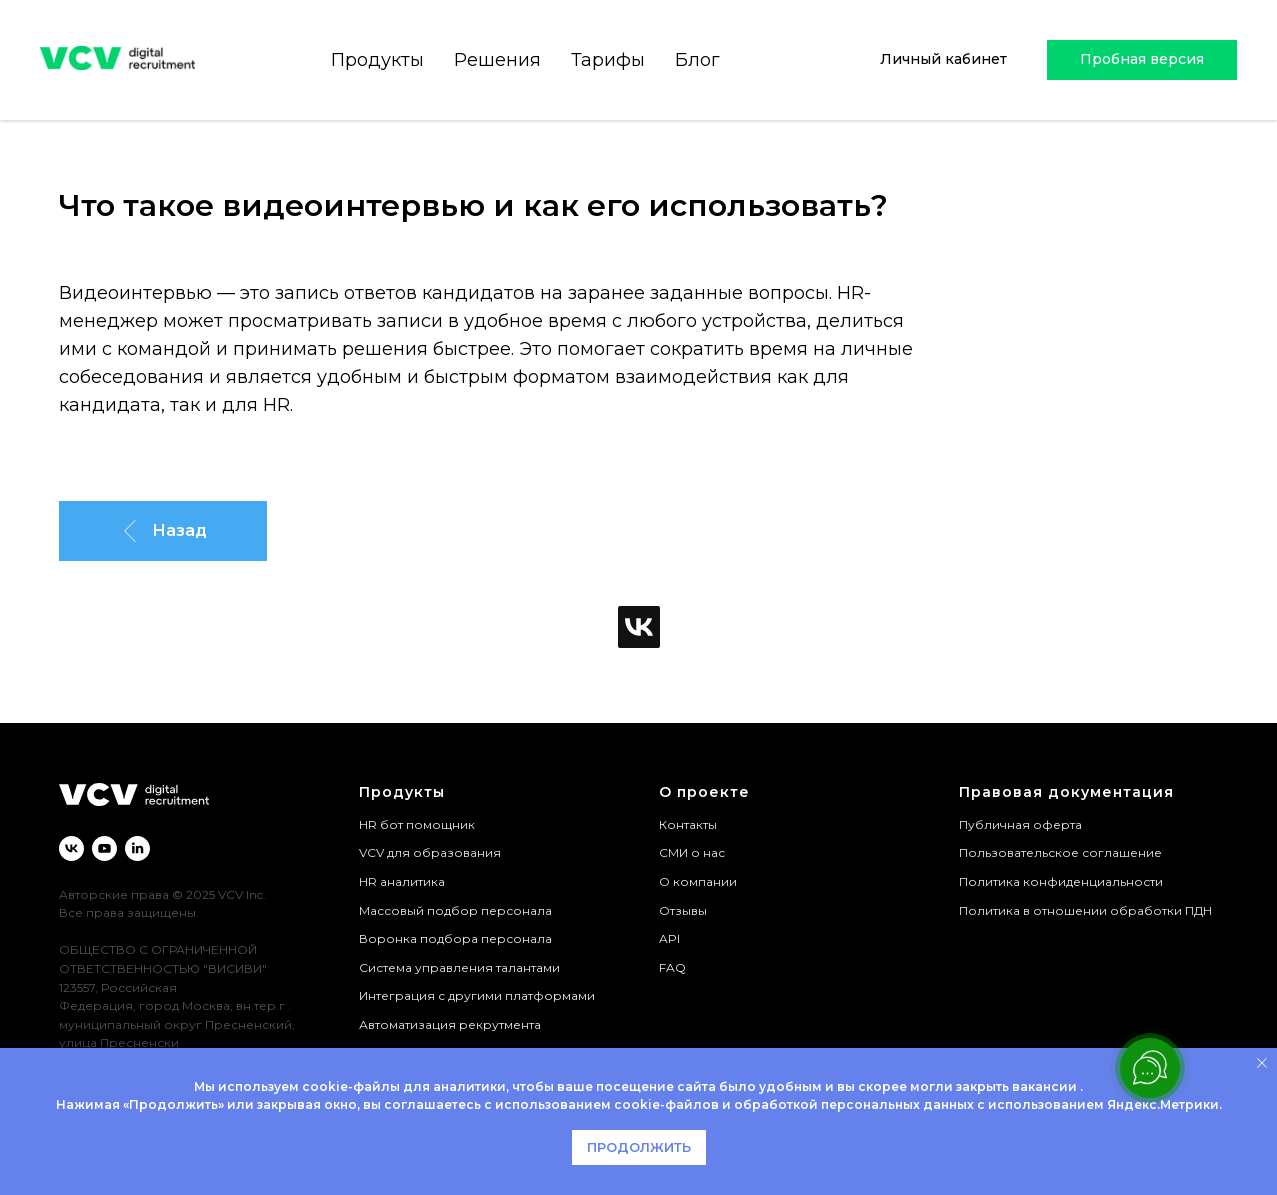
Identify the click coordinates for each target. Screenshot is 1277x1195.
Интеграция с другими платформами (477, 995)
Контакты (688, 824)
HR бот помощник (417, 824)
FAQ (672, 967)
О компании (698, 881)
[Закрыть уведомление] (1262, 1063)
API (669, 938)
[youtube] (104, 848)
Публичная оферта (1020, 824)
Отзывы (683, 910)
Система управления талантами (459, 967)
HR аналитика (402, 881)
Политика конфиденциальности (1061, 881)
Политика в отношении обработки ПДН (1085, 910)
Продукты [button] (374, 60)
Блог (694, 60)
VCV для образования (430, 852)
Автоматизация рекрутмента (450, 1024)
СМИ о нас (692, 852)
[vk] (71, 848)
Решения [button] (494, 60)
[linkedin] (137, 848)
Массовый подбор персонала (455, 910)
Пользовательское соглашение (1060, 852)
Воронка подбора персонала (455, 938)
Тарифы (605, 60)
